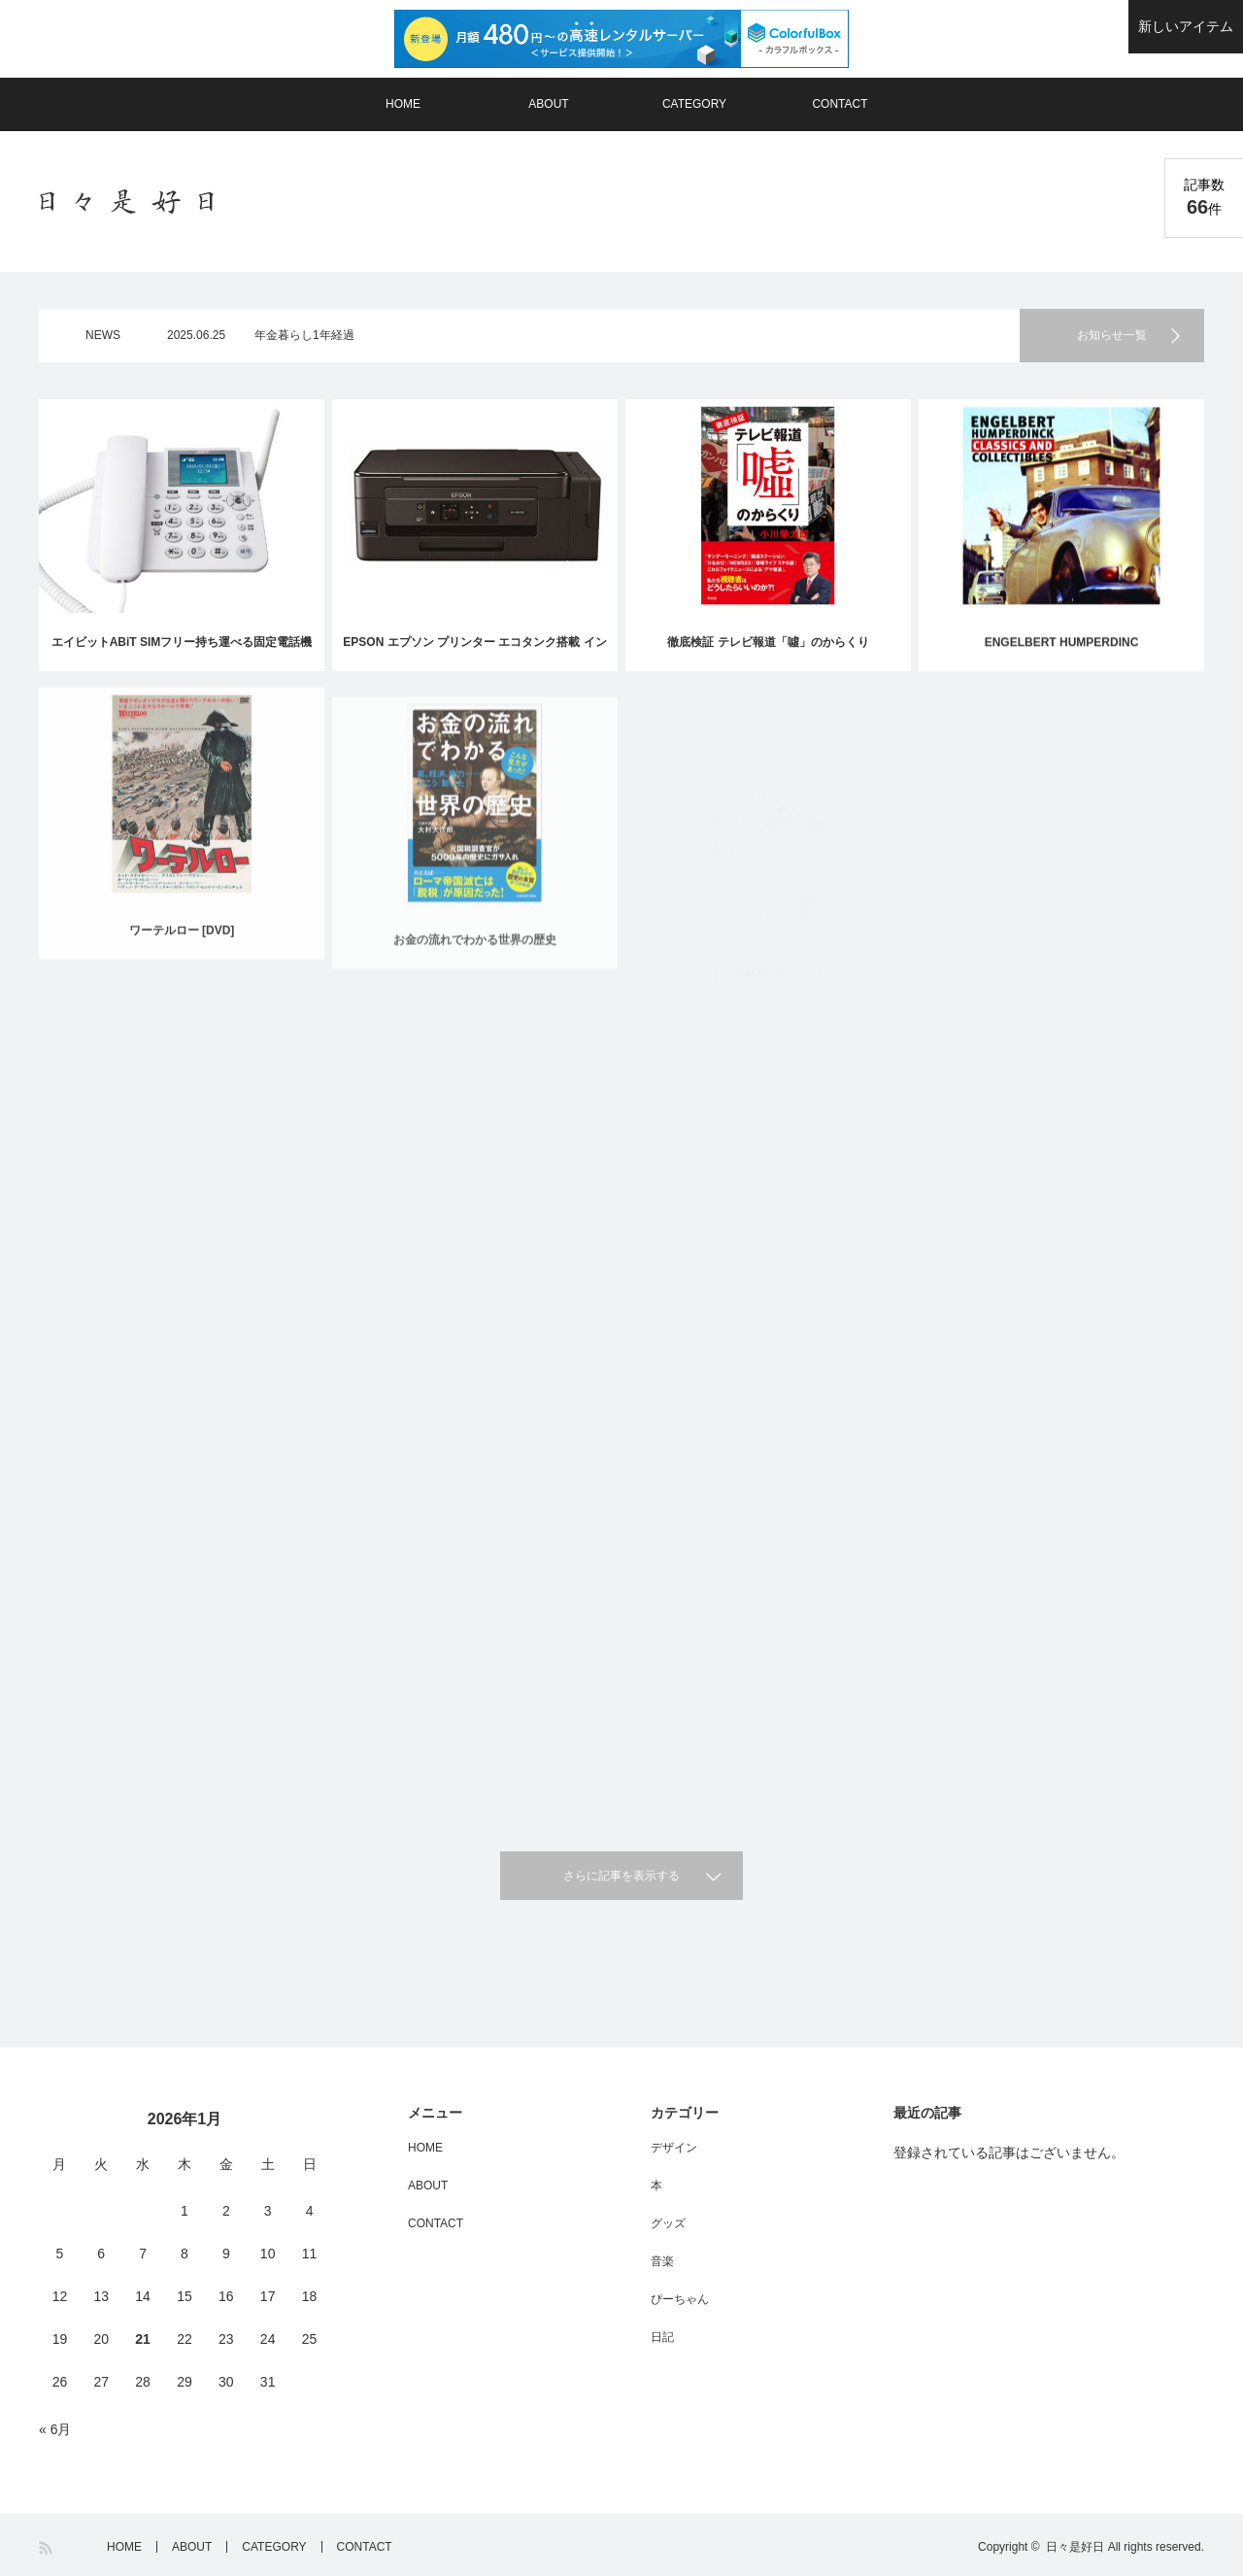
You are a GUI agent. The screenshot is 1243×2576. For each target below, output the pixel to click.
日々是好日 (1075, 2547)
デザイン (674, 2147)
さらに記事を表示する (621, 1875)
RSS (47, 2548)
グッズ (668, 2223)
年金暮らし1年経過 (304, 335)
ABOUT (548, 104)
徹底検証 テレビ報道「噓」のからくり (767, 643)
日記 (662, 2337)
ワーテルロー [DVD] (182, 949)
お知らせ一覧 (1112, 335)
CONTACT (839, 104)
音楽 (662, 2261)
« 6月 (55, 2429)
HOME (403, 104)
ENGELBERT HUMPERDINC (1062, 650)
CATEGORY (694, 104)
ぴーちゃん (680, 2299)
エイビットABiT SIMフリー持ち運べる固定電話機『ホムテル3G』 (182, 653)
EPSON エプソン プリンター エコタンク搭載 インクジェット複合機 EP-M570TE (474, 653)
